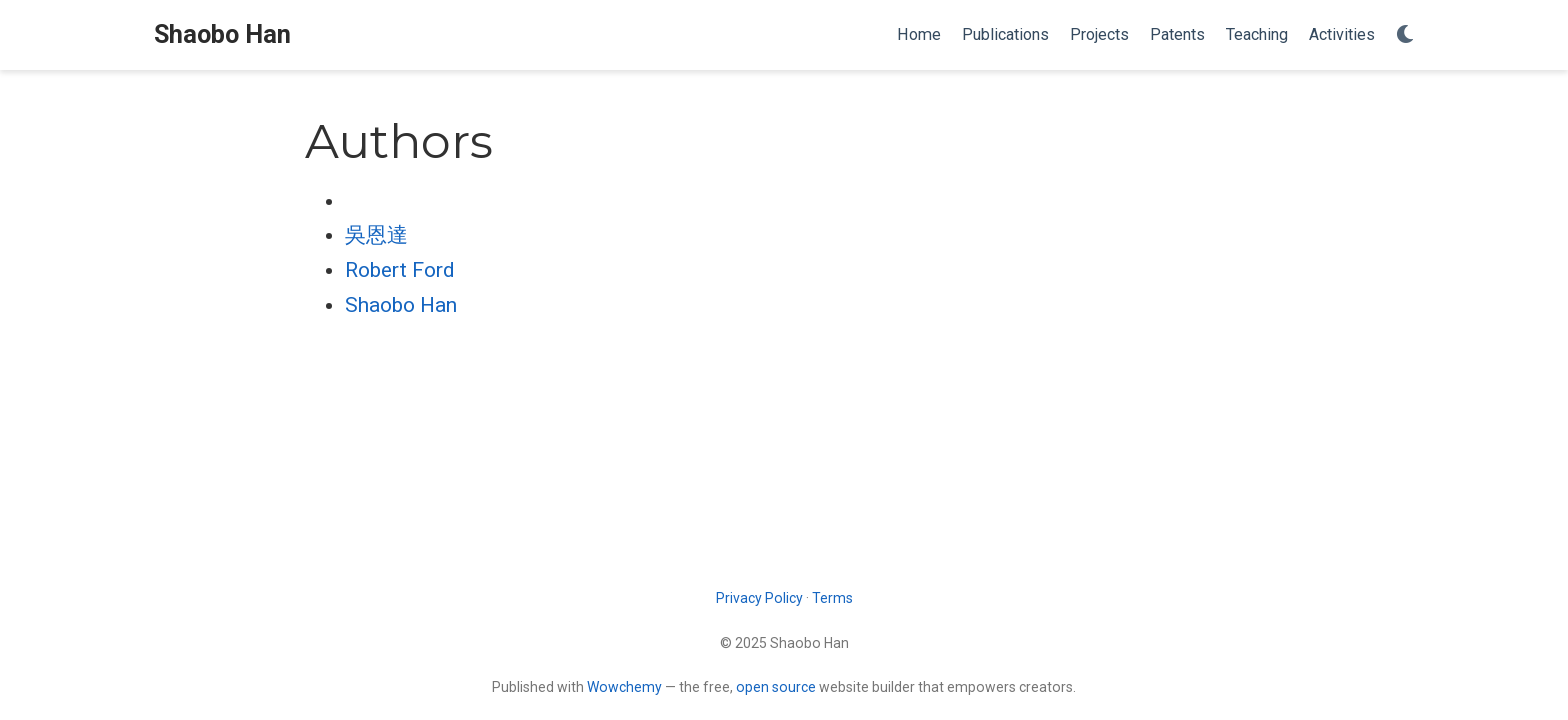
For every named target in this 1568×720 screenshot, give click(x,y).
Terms (832, 598)
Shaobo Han (222, 34)
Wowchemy (624, 687)
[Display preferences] (1405, 35)
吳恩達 (376, 235)
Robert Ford (400, 270)
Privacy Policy (759, 598)
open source (776, 687)
